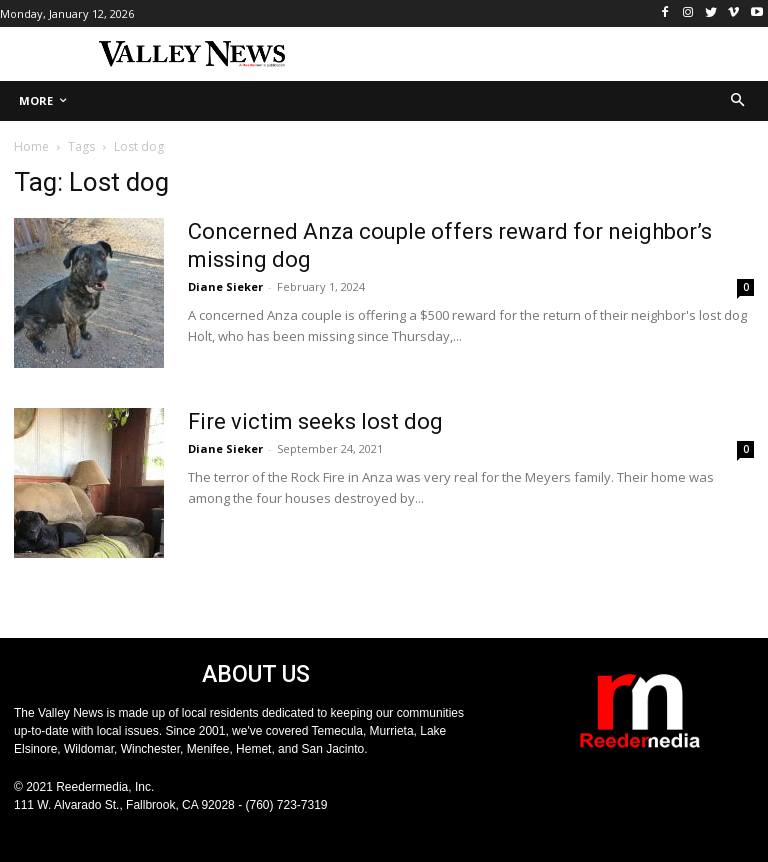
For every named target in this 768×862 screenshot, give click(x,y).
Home (31, 146)
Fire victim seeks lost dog (315, 421)
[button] (738, 101)
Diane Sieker (225, 286)
